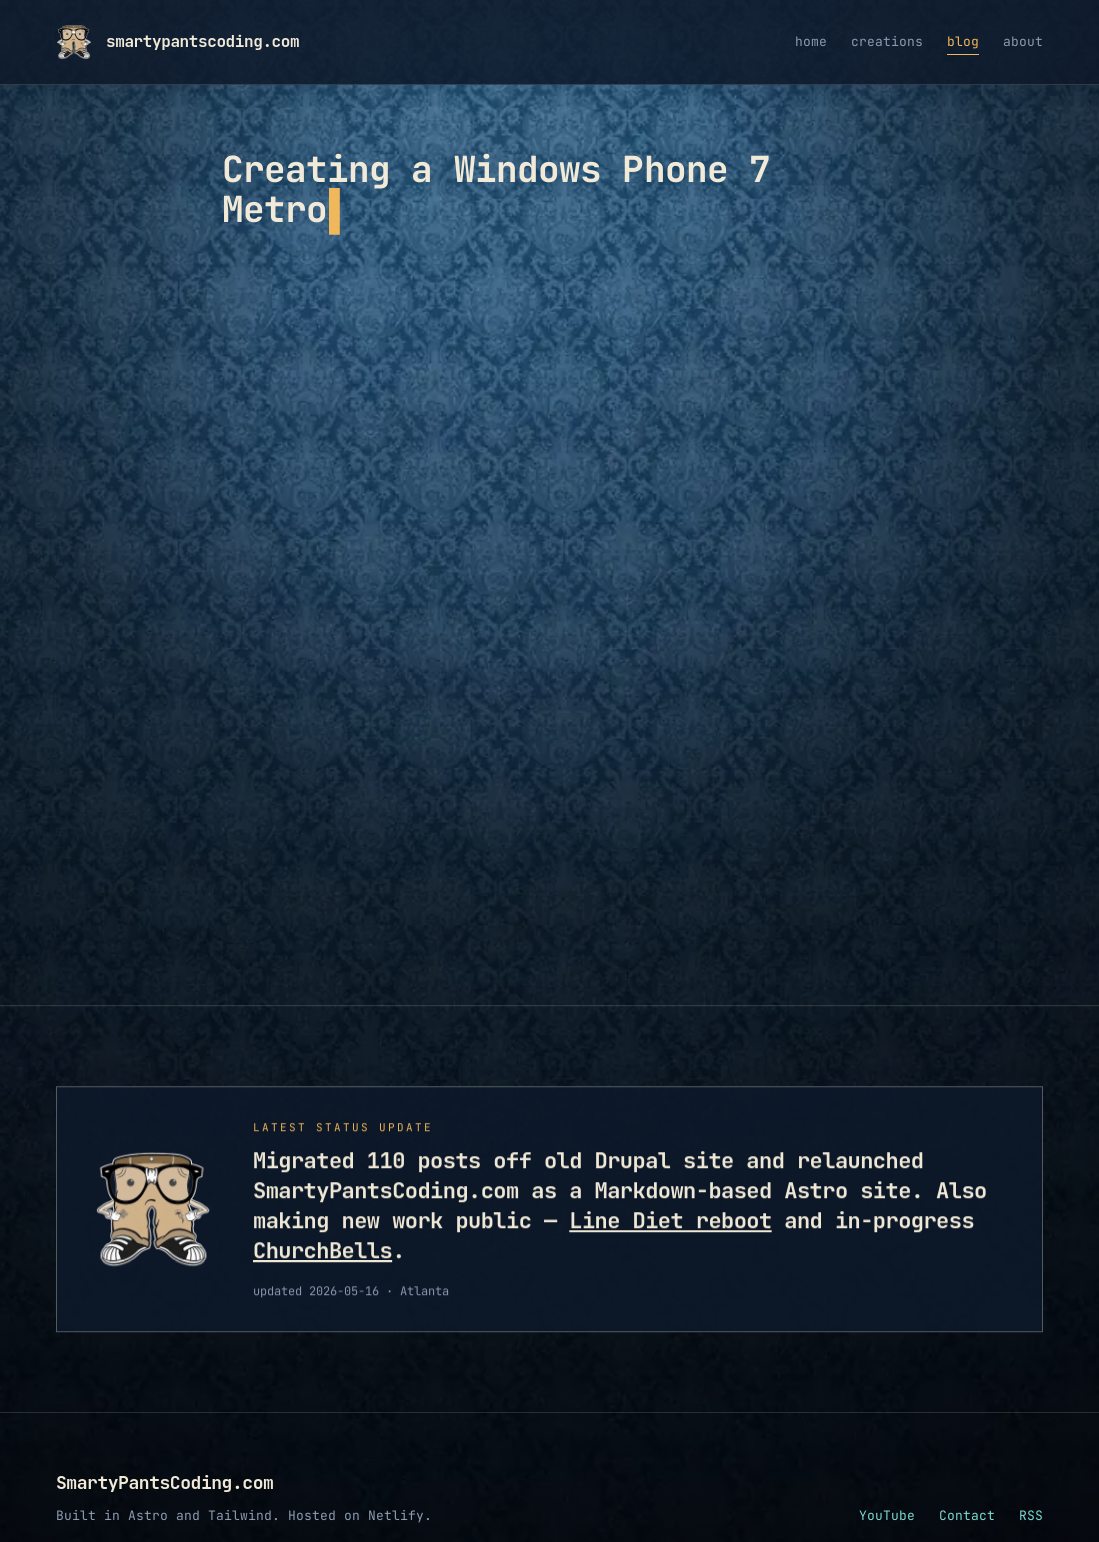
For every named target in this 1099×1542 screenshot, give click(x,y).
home (811, 41)
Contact (967, 1475)
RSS (1031, 1475)
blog (963, 41)
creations (887, 41)
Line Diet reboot (670, 1181)
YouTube (887, 1475)
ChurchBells (322, 1211)
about (1023, 41)
